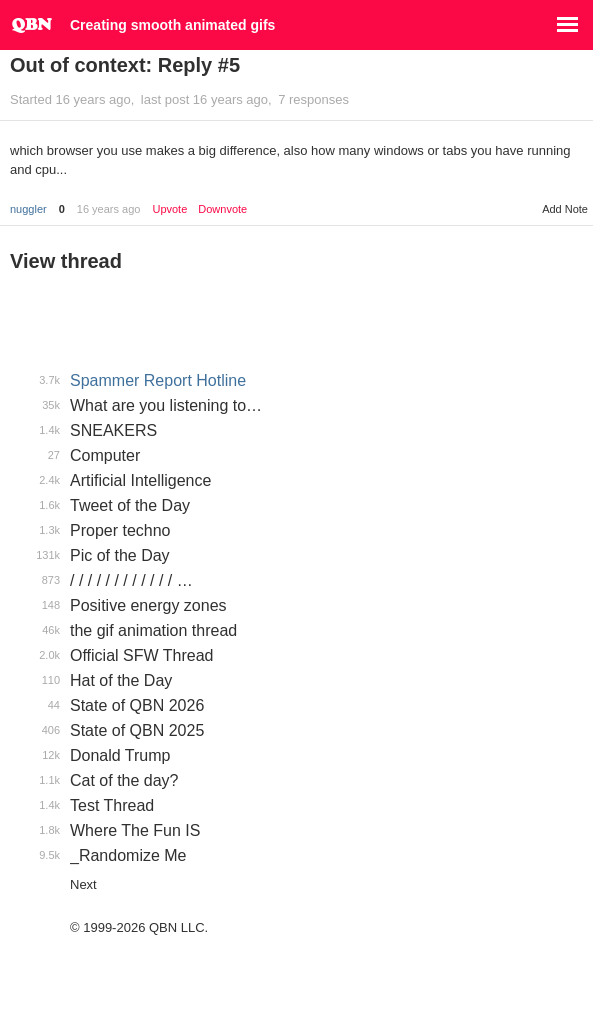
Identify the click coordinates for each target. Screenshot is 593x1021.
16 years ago (109, 209)
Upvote (169, 209)
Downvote (222, 209)
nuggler (28, 209)
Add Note (565, 209)
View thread (66, 261)
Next (83, 884)
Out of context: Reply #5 (125, 65)
